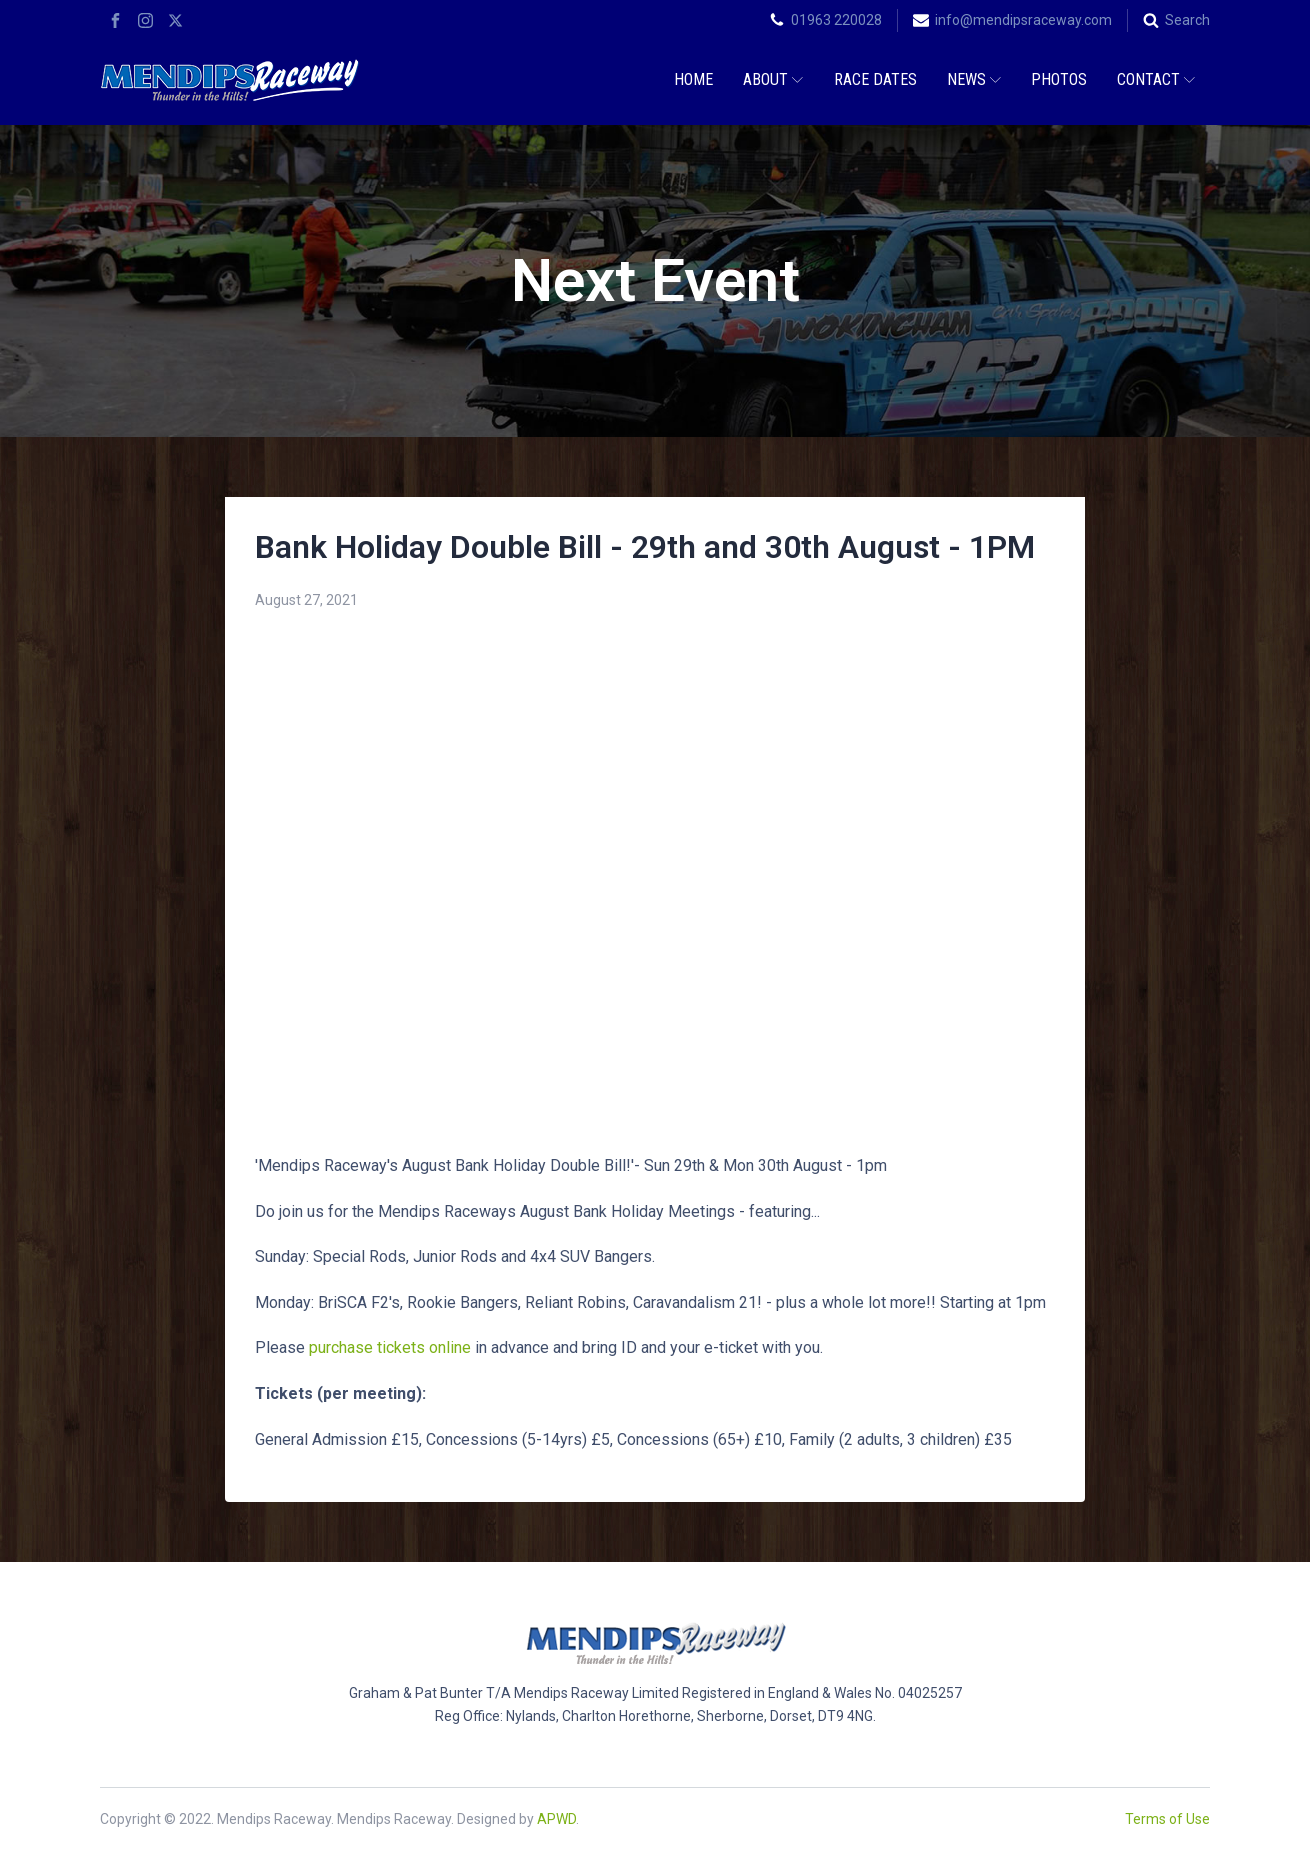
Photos (1059, 79)
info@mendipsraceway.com (1023, 20)
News (974, 79)
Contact (1156, 79)
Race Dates (875, 79)
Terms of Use (1167, 1819)
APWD (556, 1819)
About (773, 79)
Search (1187, 20)
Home (693, 79)
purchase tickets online (390, 1347)
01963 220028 (836, 20)
